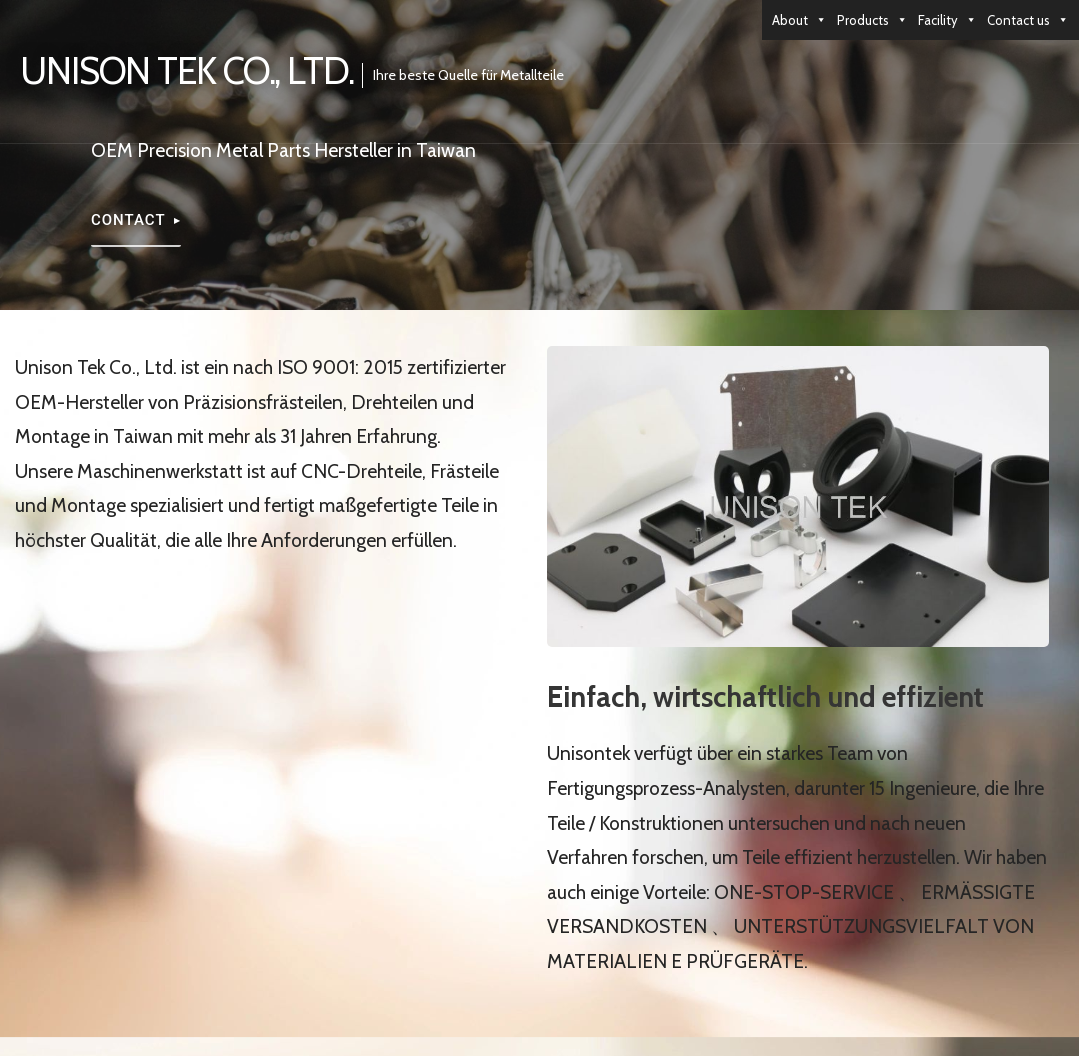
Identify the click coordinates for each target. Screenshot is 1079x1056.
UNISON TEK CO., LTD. (187, 70)
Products (872, 20)
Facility (947, 20)
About (799, 20)
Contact (128, 220)
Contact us (1028, 20)
